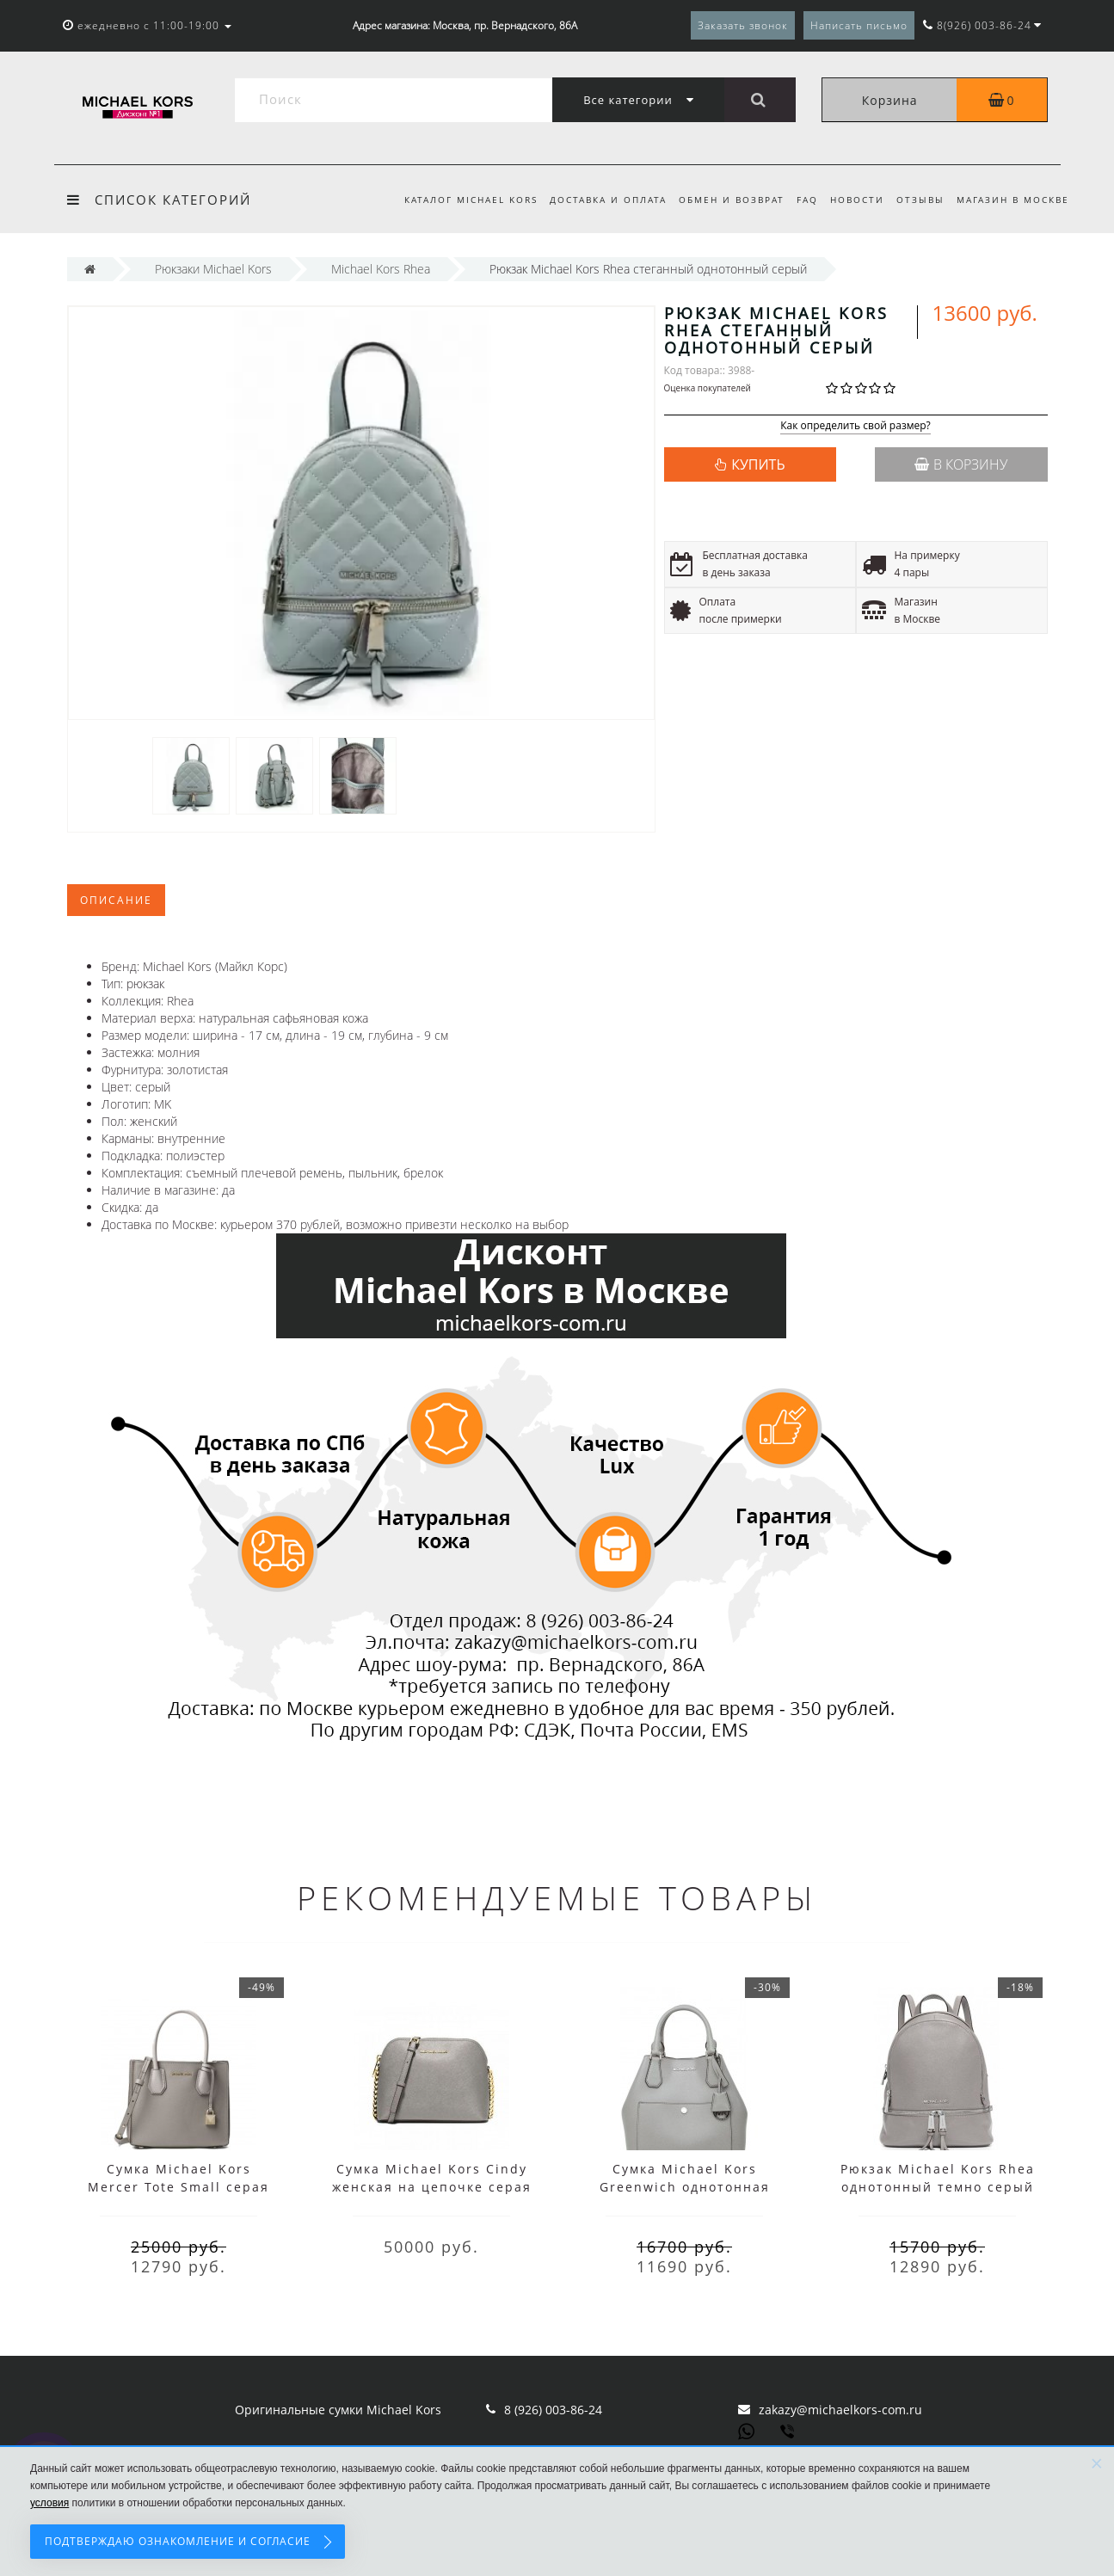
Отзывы (918, 200)
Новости (852, 200)
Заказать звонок (743, 25)
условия (49, 2503)
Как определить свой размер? (855, 426)
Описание (116, 900)
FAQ (799, 200)
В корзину (960, 464)
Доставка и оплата (594, 200)
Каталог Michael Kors (454, 200)
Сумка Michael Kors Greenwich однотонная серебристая (685, 2187)
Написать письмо (859, 25)
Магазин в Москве (1013, 200)
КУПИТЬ (758, 464)
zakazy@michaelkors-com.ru (840, 2409)
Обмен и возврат (721, 200)
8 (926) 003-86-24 (553, 2409)
